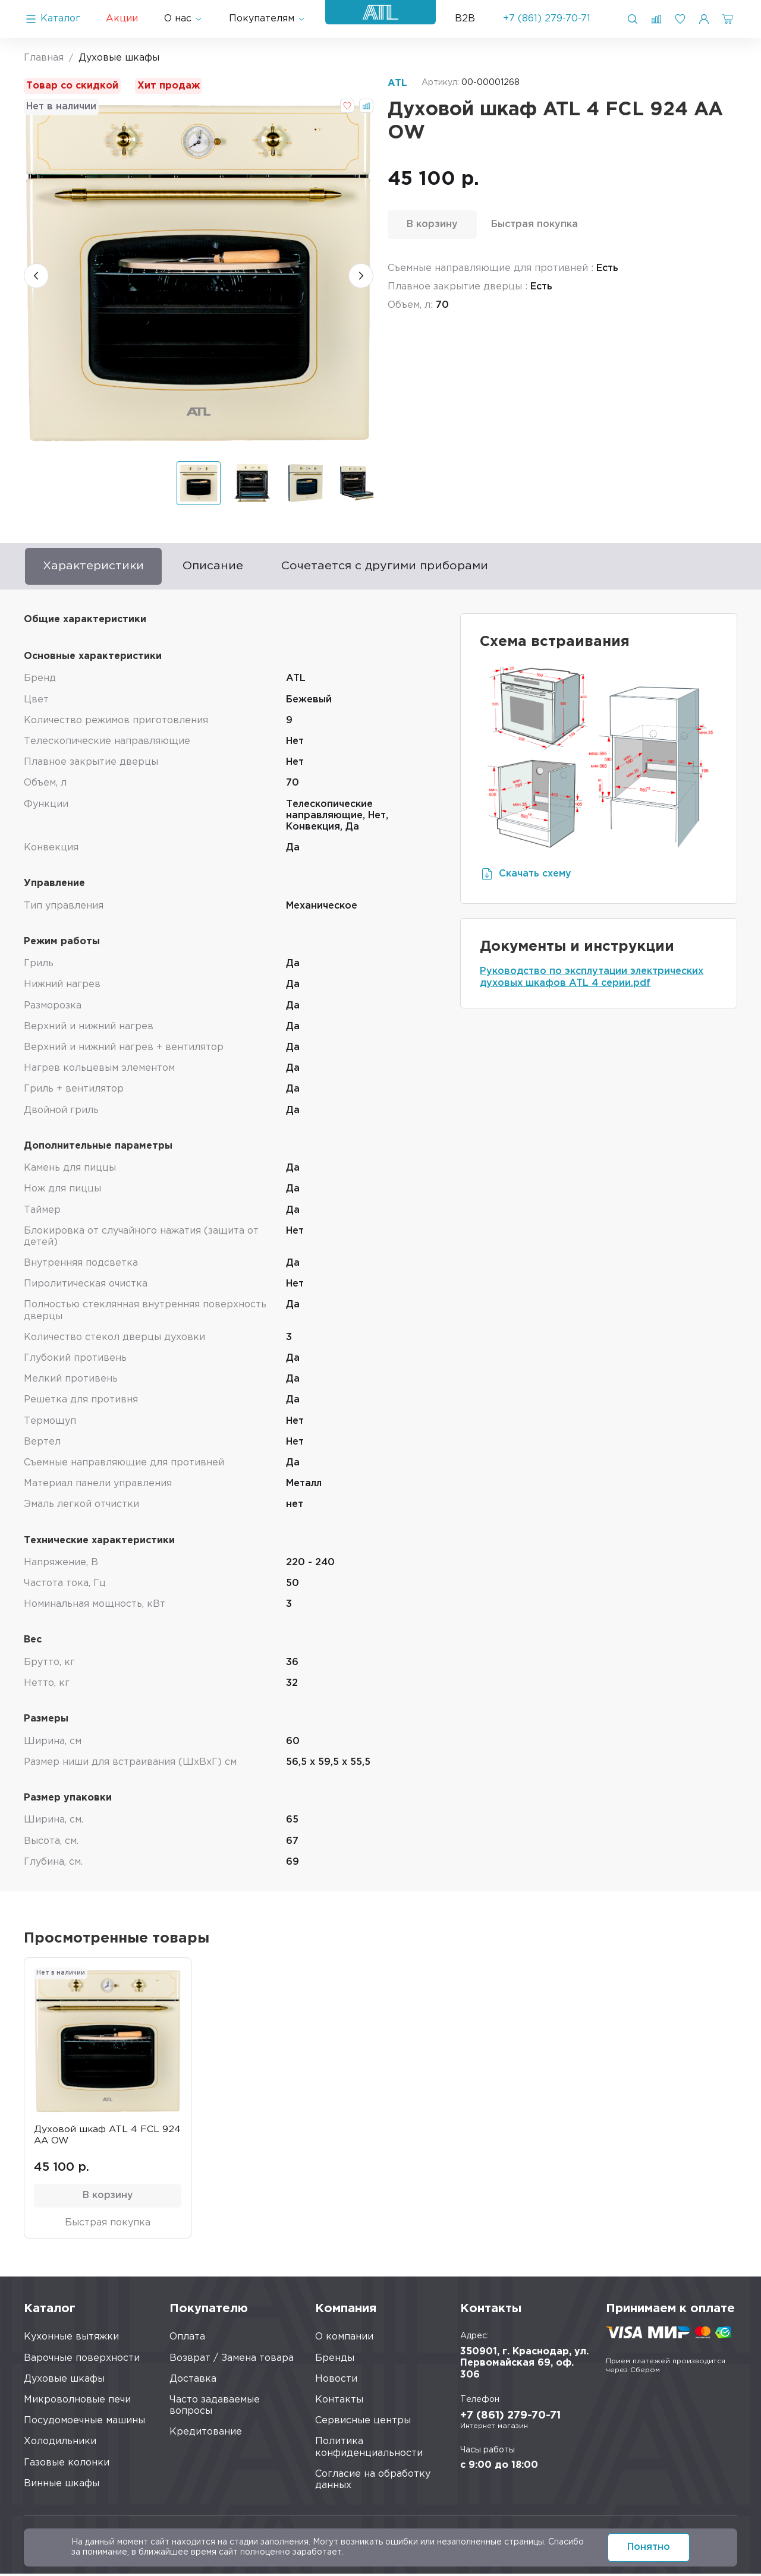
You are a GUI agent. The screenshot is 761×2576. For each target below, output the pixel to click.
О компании (344, 2339)
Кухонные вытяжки (71, 2339)
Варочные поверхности (82, 2360)
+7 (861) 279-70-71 (546, 18)
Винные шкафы (61, 2486)
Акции (122, 18)
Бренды (334, 2360)
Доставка (192, 2381)
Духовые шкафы (64, 2381)
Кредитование (205, 2434)
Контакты (339, 2402)
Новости (336, 2381)
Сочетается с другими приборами (395, 567)
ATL (397, 83)
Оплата (187, 2339)
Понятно (648, 2547)
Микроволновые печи (77, 2402)
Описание (219, 567)
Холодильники (60, 2444)
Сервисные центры (363, 2423)
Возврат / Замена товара (231, 2360)
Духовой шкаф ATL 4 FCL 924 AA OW (97, 2137)
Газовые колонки (66, 2465)
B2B (465, 18)
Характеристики (96, 567)
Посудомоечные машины (84, 2423)
